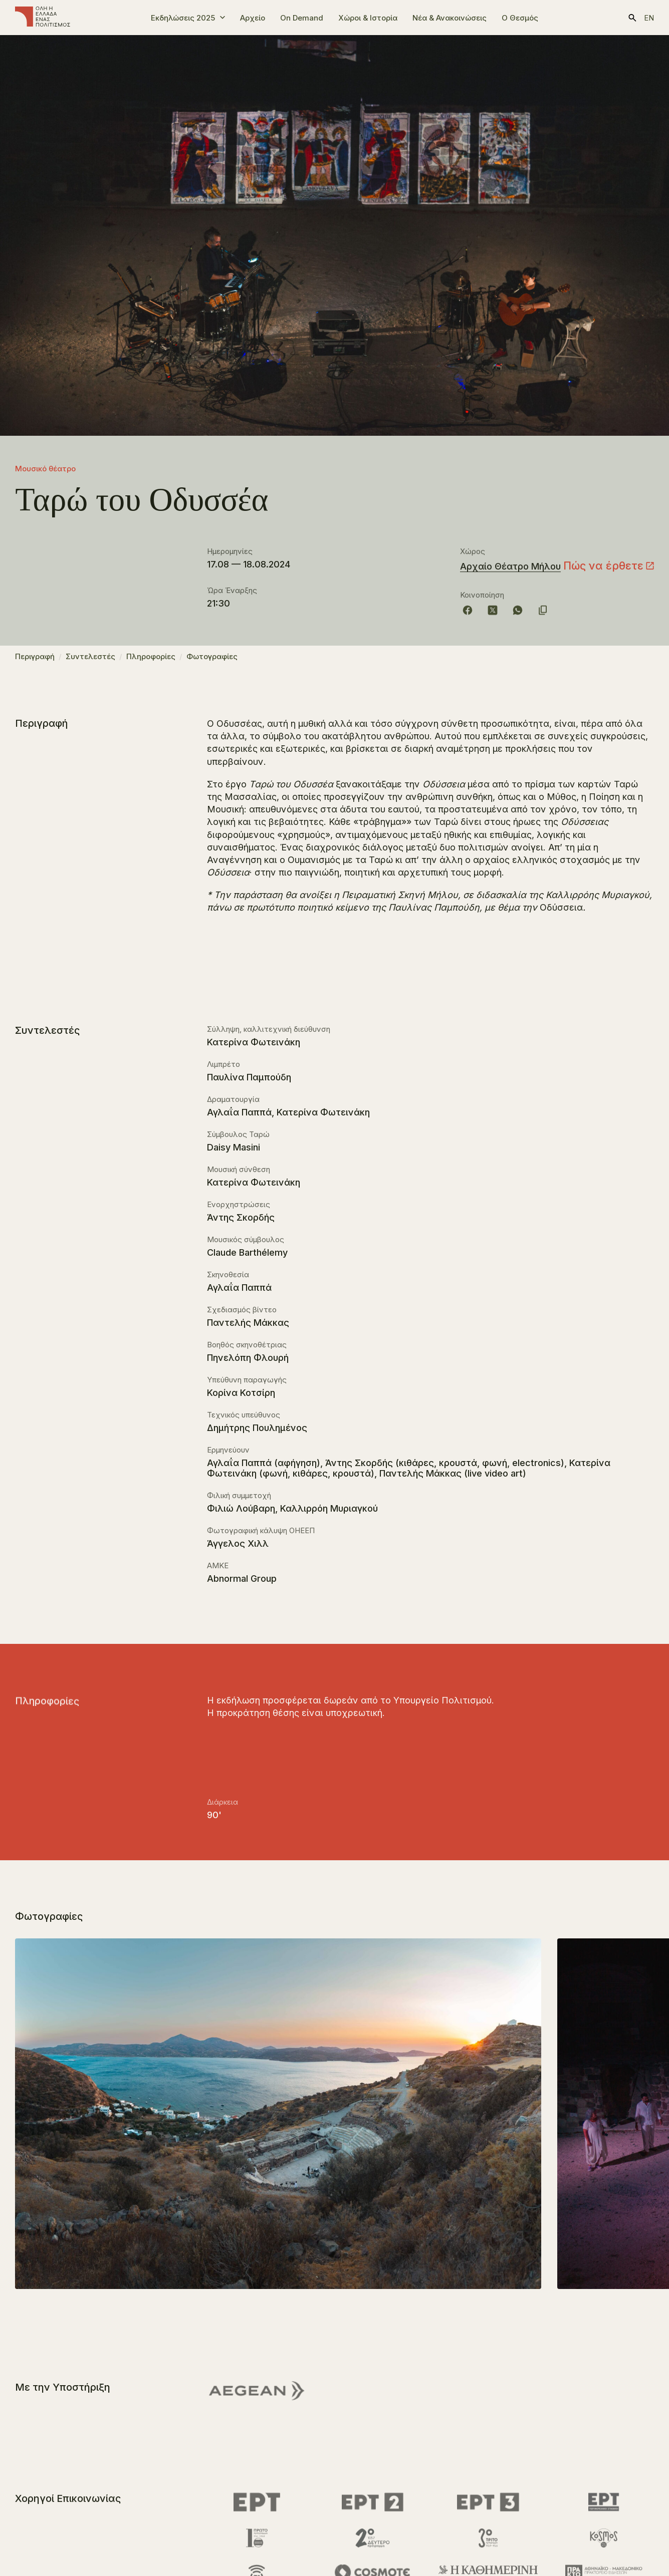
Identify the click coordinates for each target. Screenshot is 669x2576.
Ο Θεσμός (520, 18)
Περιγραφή (35, 661)
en (649, 18)
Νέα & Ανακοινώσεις (449, 18)
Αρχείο (252, 18)
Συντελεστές (90, 661)
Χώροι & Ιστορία (367, 18)
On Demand (301, 18)
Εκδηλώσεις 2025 (183, 18)
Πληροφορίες (150, 661)
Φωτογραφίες (212, 661)
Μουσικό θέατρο (45, 468)
